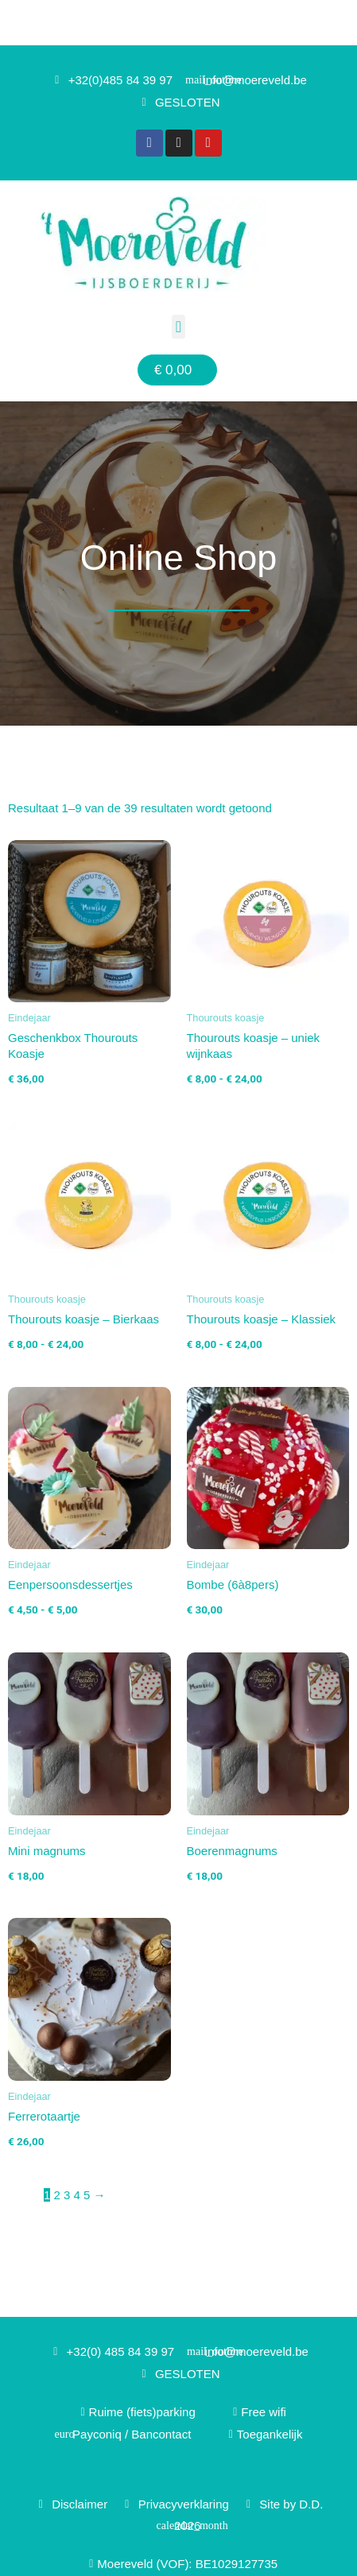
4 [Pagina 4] (77, 2195)
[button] (178, 327)
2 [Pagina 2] (57, 2195)
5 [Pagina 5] (86, 2195)
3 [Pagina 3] (67, 2195)
